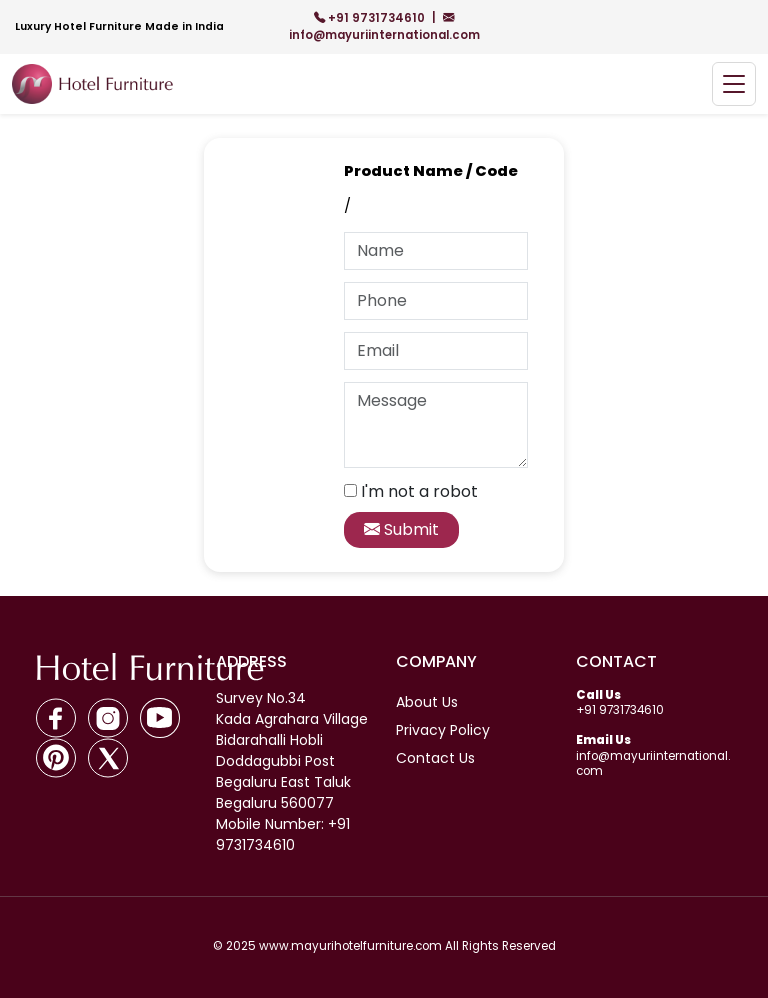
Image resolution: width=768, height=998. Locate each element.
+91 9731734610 (371, 18)
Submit (401, 529)
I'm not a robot (419, 491)
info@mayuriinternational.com (384, 26)
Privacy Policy (443, 730)
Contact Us (435, 758)
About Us (427, 702)
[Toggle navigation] (734, 84)
